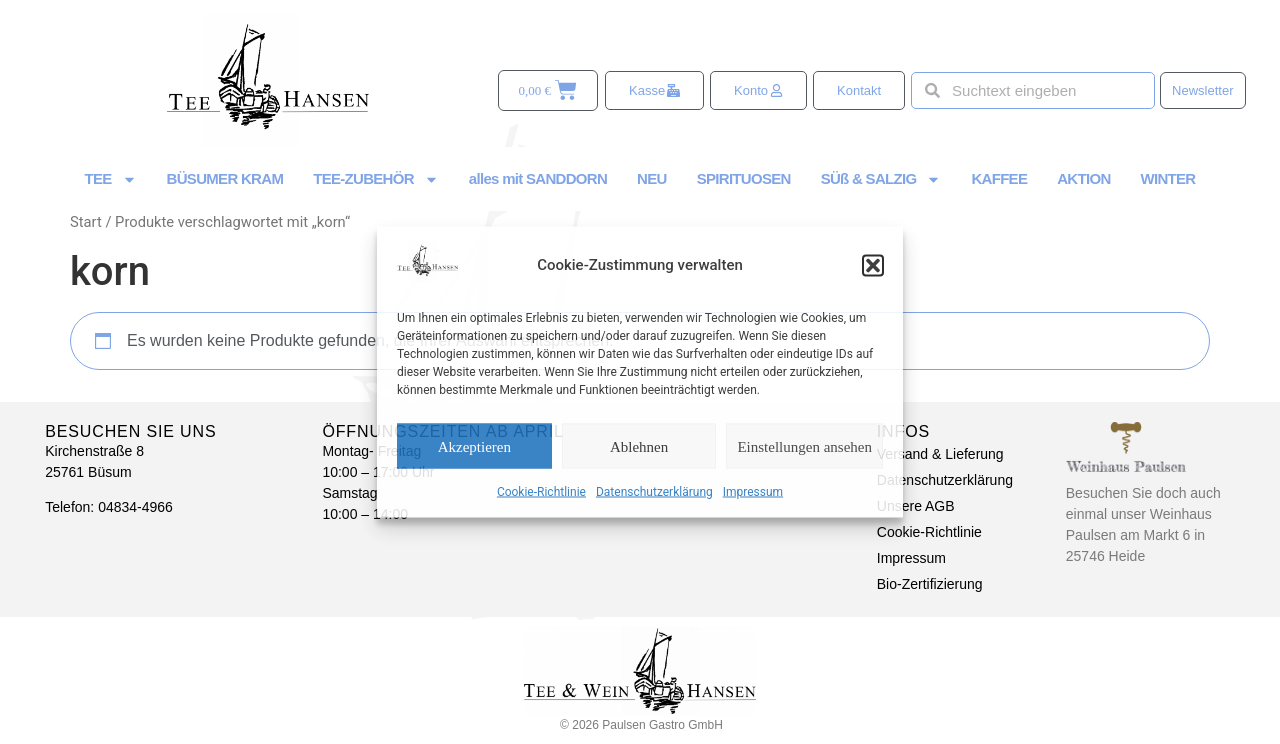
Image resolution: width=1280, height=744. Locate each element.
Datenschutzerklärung (654, 492)
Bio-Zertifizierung (930, 584)
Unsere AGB (916, 506)
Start (86, 222)
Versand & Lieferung (940, 454)
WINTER (1168, 178)
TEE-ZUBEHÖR (376, 179)
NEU (652, 178)
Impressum (753, 492)
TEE (111, 179)
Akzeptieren (474, 446)
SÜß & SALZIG (881, 179)
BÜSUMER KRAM (225, 178)
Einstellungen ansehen (804, 446)
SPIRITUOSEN (744, 178)
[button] (873, 265)
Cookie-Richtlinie (541, 492)
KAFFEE (999, 178)
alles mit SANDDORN (538, 178)
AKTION (1083, 178)
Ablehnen (639, 446)
